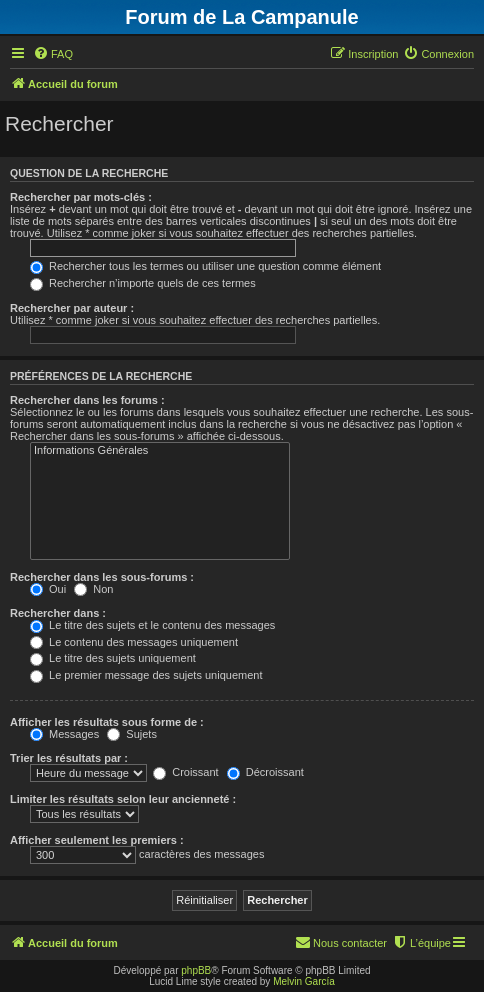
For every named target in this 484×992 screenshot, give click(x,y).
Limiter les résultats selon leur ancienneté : (123, 799)
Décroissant (265, 772)
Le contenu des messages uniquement (134, 642)
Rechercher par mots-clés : (81, 197)
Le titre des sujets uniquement (113, 658)
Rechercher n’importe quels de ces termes (143, 283)
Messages (64, 734)
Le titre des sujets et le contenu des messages (152, 625)
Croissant (186, 772)
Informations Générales (160, 451)
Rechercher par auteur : (72, 308)
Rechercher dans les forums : (87, 400)
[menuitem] (53, 54)
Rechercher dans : (58, 613)
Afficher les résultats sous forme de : (107, 722)
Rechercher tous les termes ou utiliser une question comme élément (205, 266)
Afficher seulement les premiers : (97, 840)
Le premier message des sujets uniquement (146, 675)
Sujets (132, 734)
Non (93, 589)
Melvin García (304, 981)
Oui (48, 589)
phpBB (196, 970)
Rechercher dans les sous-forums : (102, 577)
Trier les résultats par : (69, 758)
